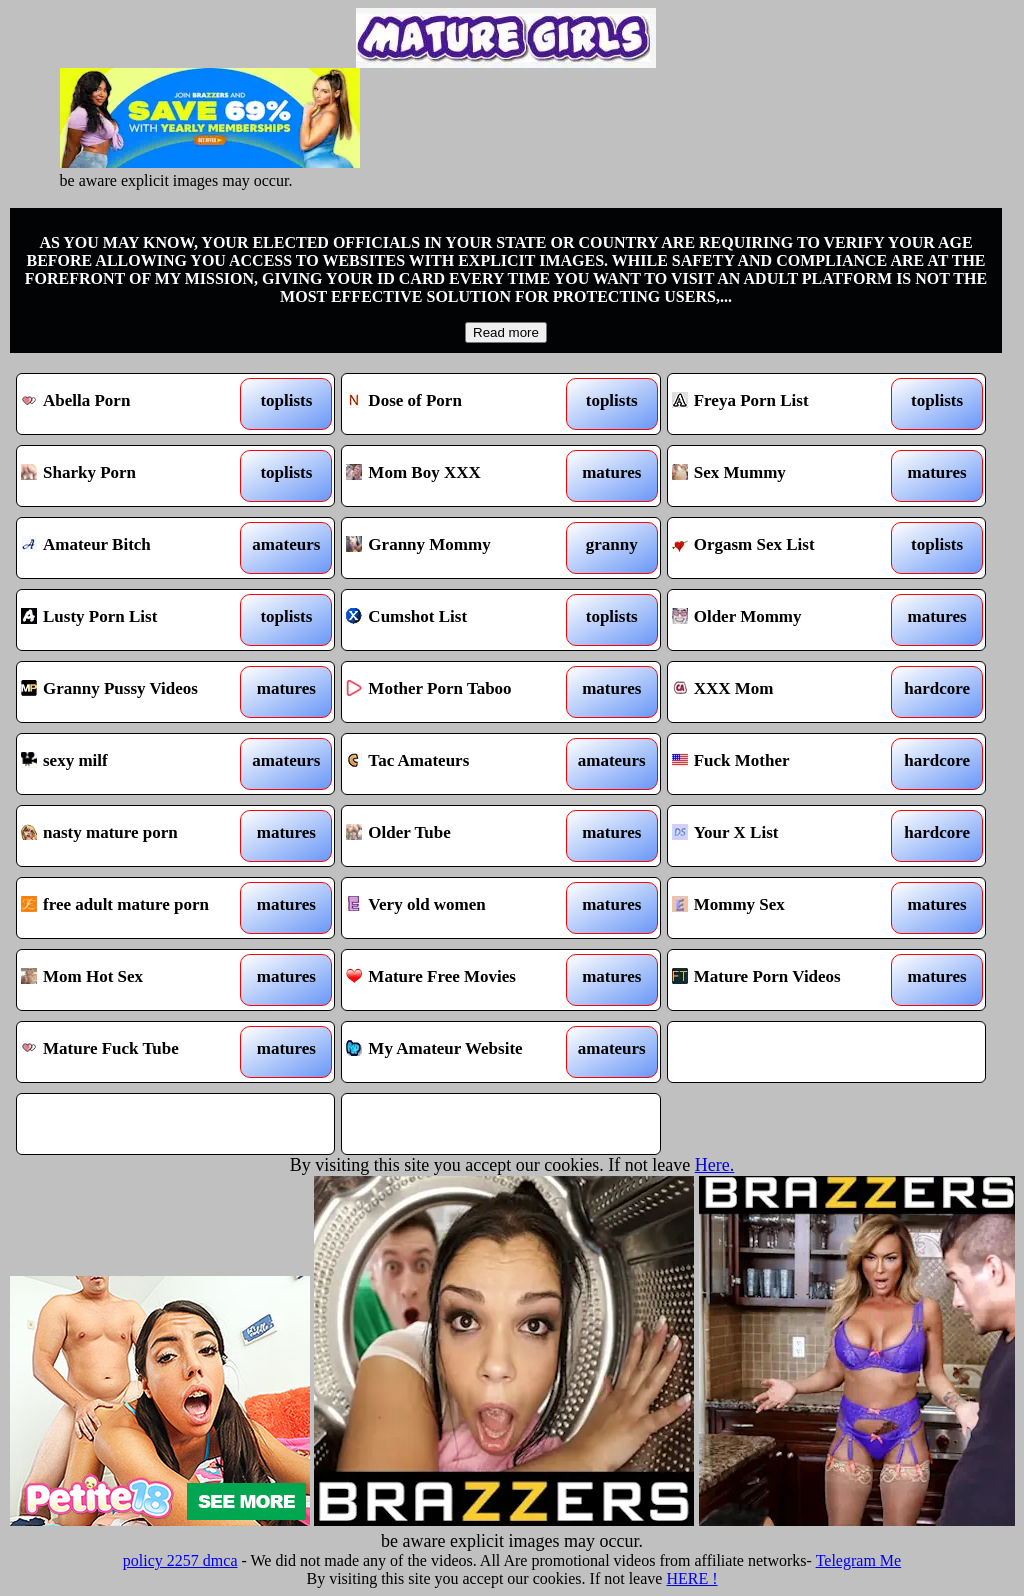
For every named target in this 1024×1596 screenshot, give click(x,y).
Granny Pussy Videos (135, 692)
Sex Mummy (786, 476)
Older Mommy (786, 620)
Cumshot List (460, 620)
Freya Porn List (786, 404)
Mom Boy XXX (460, 476)
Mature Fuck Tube (135, 1052)
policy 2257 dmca (180, 1560)
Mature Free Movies (460, 980)
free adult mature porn (135, 908)
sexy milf (135, 764)
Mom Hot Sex (135, 980)
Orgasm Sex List (786, 548)
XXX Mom (786, 692)
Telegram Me (859, 1560)
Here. (714, 1165)
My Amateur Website (460, 1052)
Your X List (786, 836)
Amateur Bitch (135, 548)
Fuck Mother (786, 764)
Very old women (460, 908)
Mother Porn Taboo (460, 692)
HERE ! (691, 1578)
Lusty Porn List (135, 620)
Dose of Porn (460, 404)
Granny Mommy (460, 548)
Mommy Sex (786, 908)
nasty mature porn (135, 836)
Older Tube (460, 836)
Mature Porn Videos (786, 980)
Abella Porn (135, 404)
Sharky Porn (135, 476)
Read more (506, 332)
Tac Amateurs (460, 764)
